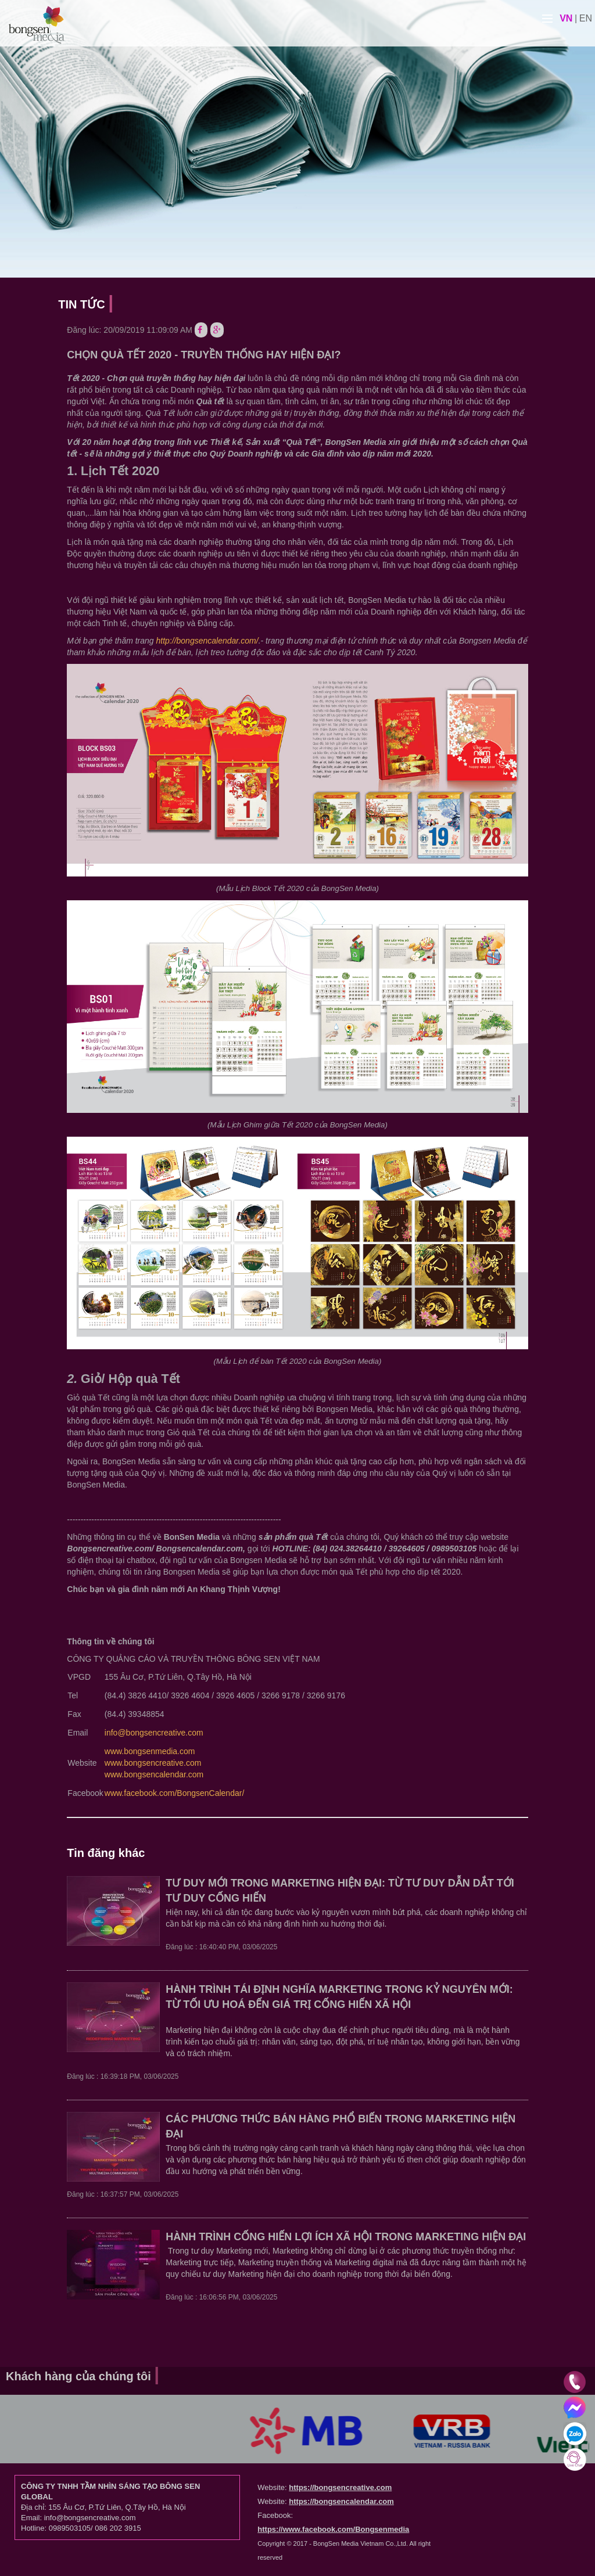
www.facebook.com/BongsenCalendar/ (174, 1793)
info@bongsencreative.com (154, 1732)
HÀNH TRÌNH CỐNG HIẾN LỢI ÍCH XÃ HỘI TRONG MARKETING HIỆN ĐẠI (346, 2237)
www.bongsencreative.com (153, 1762)
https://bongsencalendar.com (341, 2501)
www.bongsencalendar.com (154, 1774)
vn (566, 18)
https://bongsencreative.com (340, 2487)
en (585, 18)
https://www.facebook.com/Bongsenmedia (333, 2529)
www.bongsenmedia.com (150, 1751)
